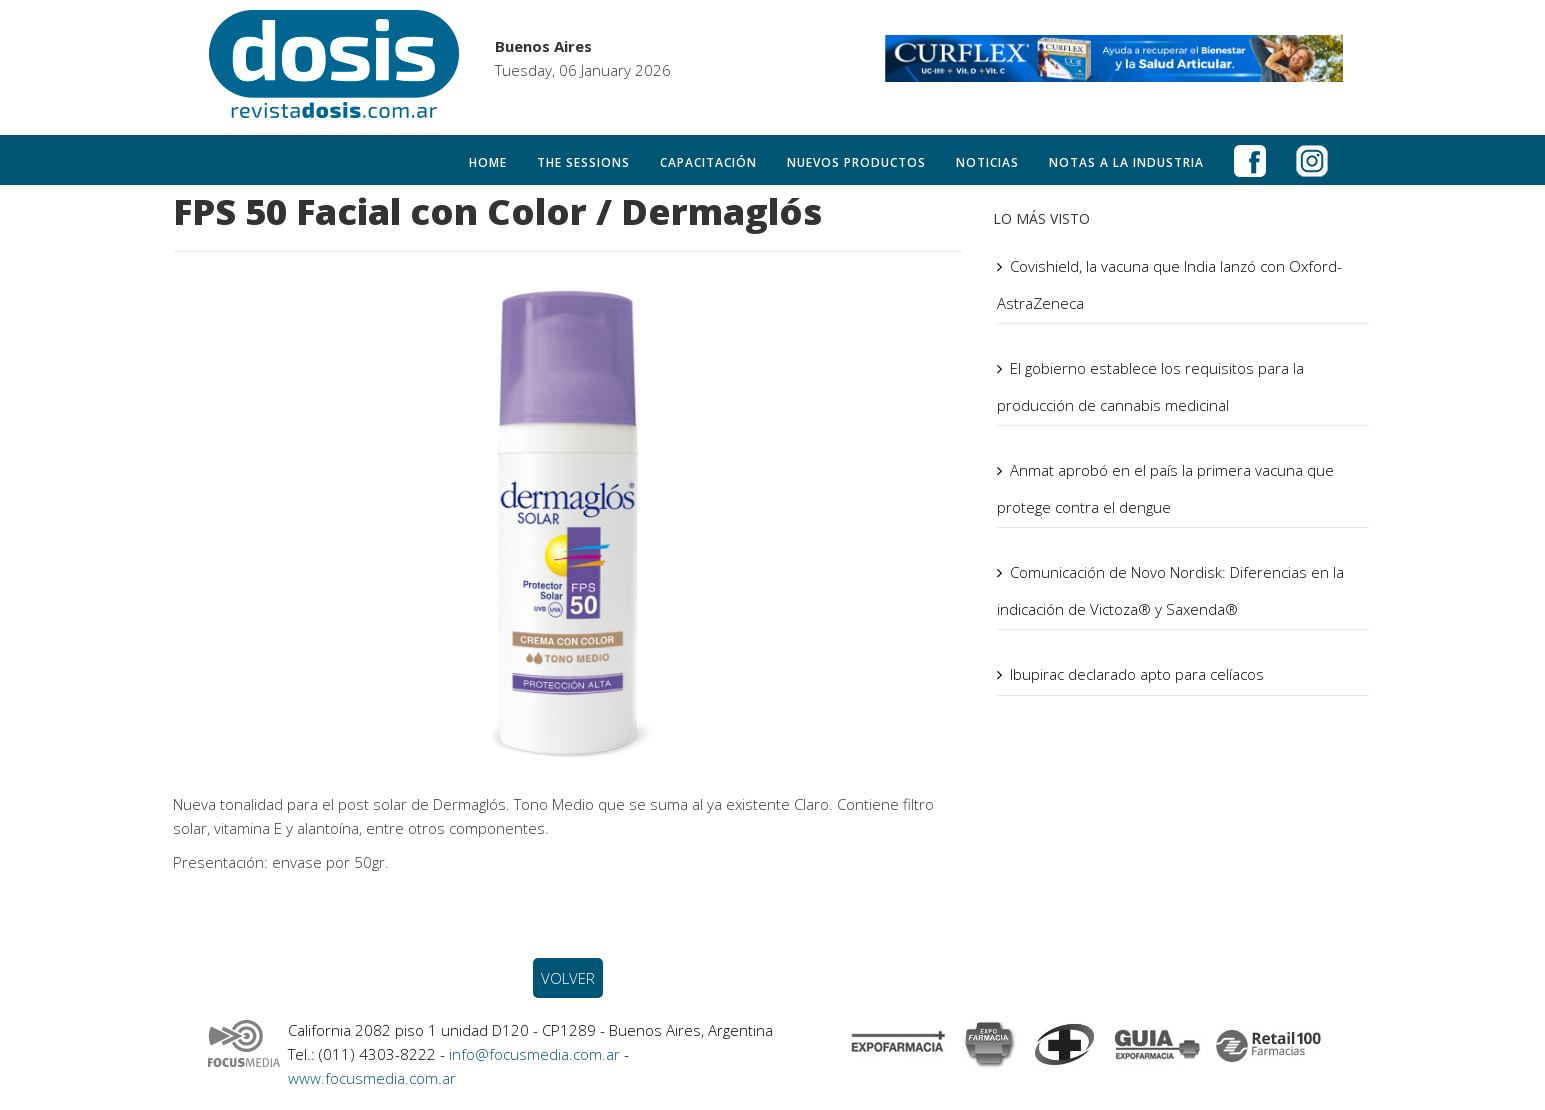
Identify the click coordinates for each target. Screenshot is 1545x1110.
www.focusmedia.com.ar (372, 1078)
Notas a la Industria (1126, 162)
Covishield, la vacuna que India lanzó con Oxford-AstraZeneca (1169, 284)
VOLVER (568, 978)
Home (488, 162)
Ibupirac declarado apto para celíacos (1137, 674)
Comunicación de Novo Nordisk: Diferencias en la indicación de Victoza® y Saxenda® (1170, 590)
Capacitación (708, 162)
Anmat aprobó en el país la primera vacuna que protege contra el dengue (1165, 488)
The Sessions (583, 162)
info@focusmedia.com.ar (536, 1054)
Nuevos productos (856, 162)
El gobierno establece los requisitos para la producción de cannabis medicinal (1150, 386)
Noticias (987, 162)
